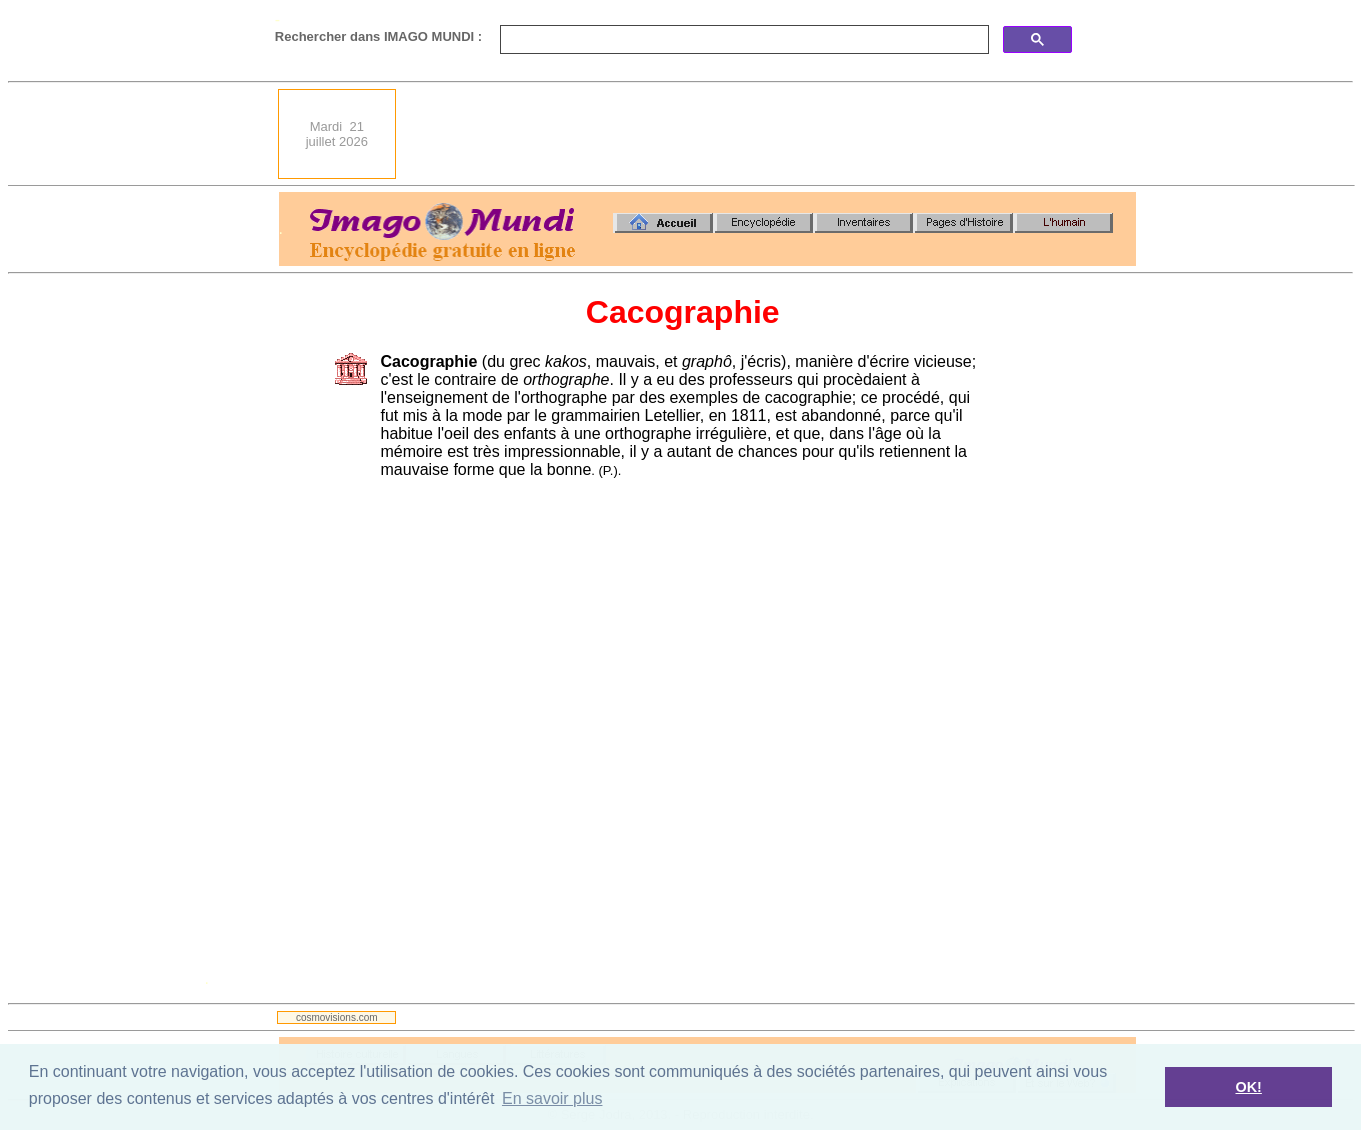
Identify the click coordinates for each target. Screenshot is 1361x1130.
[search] (742, 40)
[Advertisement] (772, 134)
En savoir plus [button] (552, 1098)
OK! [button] (1248, 1087)
